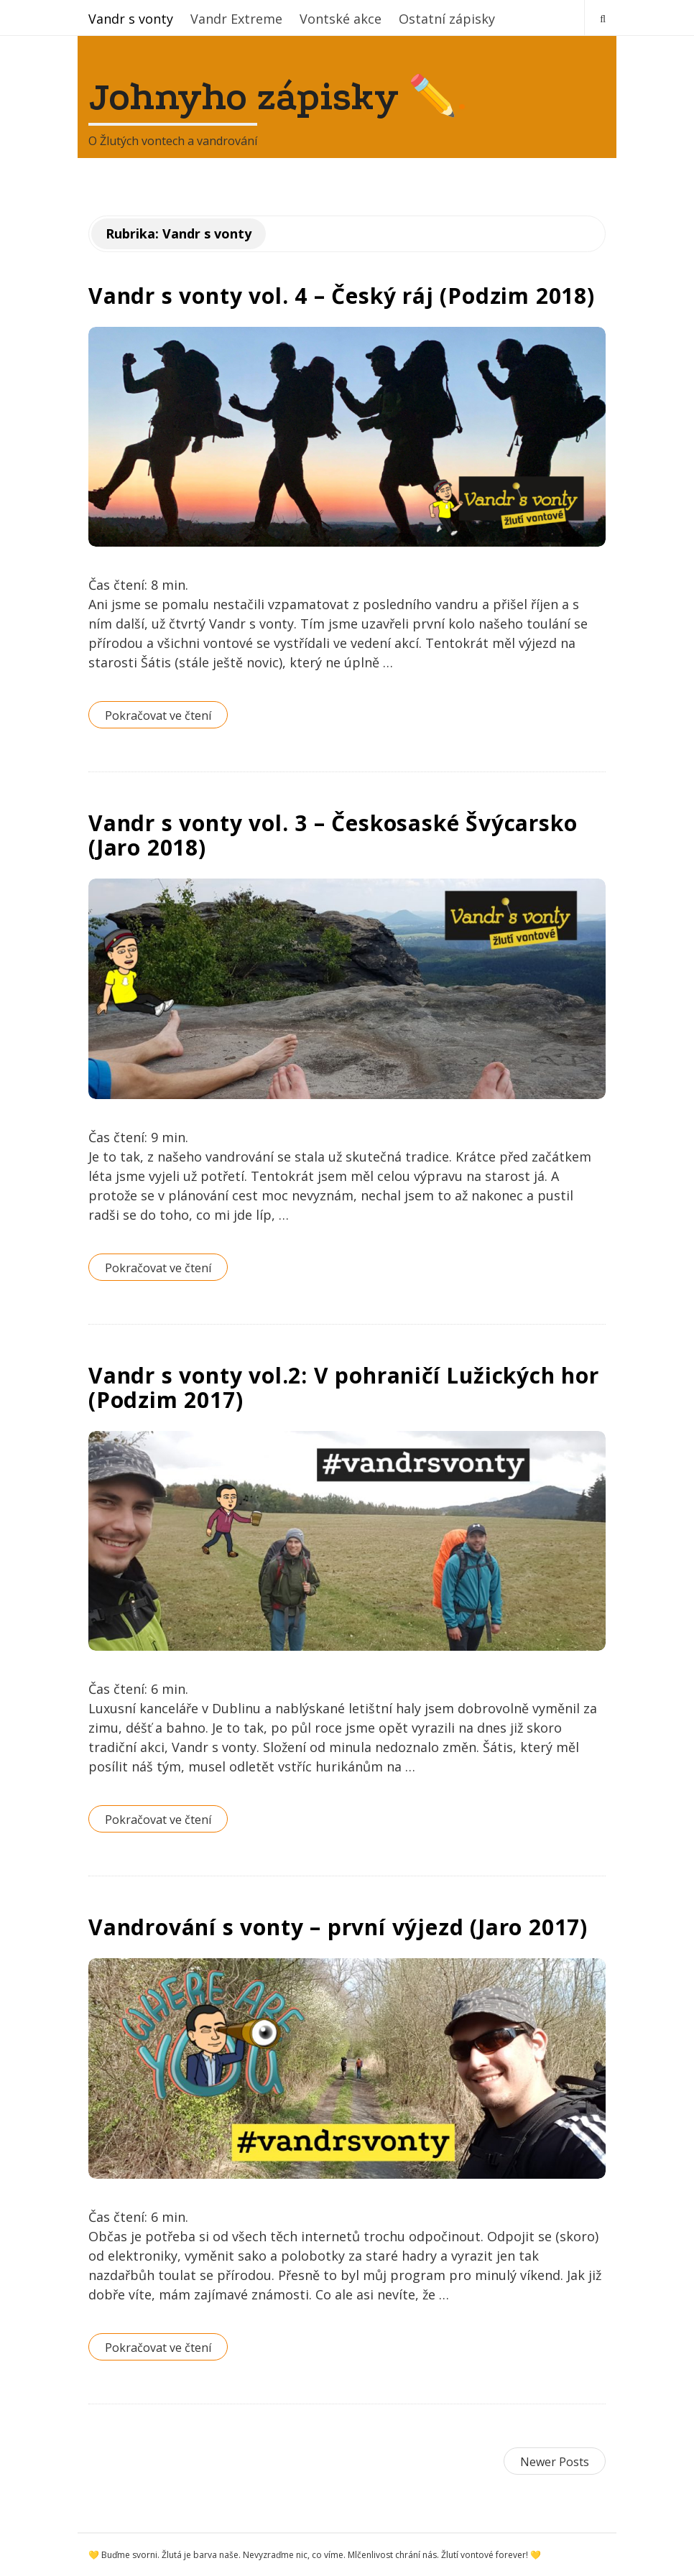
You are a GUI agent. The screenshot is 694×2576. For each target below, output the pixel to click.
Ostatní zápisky (447, 18)
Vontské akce (340, 18)
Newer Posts (554, 2462)
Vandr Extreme (236, 18)
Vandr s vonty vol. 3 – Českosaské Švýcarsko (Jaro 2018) (332, 835)
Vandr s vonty (130, 18)
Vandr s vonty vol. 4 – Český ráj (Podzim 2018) (341, 295)
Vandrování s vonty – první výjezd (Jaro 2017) (338, 1927)
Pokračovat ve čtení (158, 715)
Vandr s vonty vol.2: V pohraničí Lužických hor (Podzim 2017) (343, 1387)
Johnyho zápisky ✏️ (272, 97)
